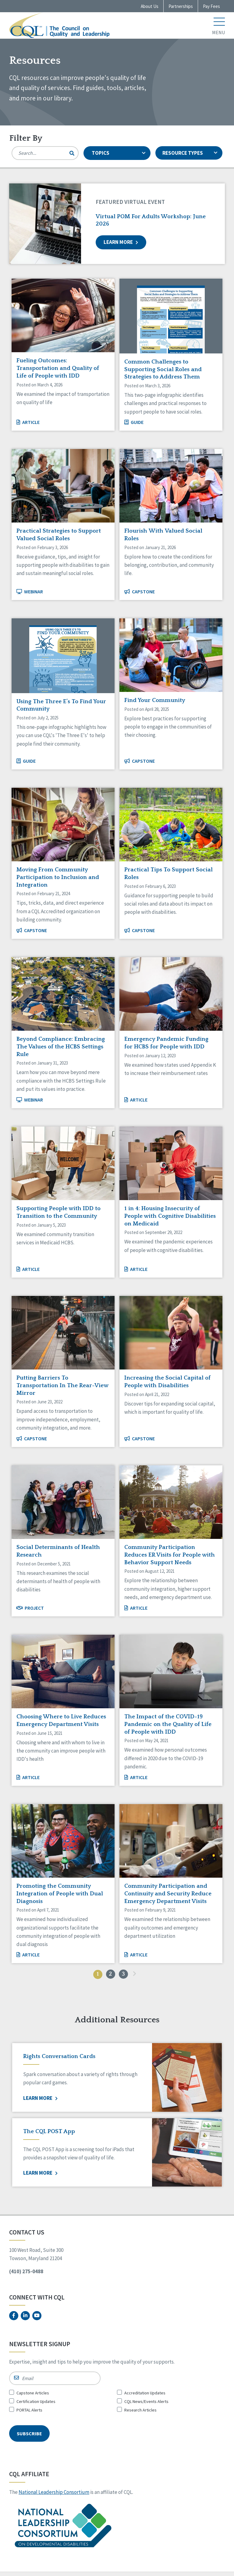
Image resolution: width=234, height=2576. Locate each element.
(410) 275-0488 (26, 2271)
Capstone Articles (32, 2393)
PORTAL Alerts (29, 2410)
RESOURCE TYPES (191, 153)
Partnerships (180, 6)
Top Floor (196, 2573)
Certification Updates (35, 2401)
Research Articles (140, 2410)
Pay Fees (211, 6)
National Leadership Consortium (54, 2485)
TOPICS (119, 153)
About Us (149, 6)
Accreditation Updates (144, 2393)
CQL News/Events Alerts (146, 2401)
